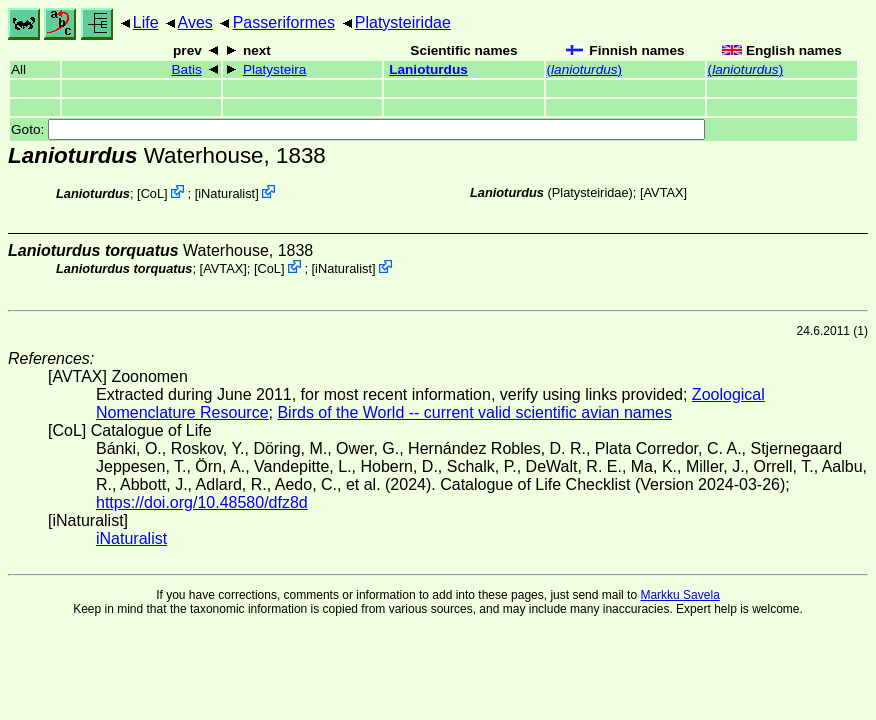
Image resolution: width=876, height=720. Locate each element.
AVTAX (664, 192)
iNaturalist (226, 193)
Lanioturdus (428, 69)
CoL (152, 193)
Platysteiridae (403, 22)
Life (146, 22)
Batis (187, 69)
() (585, 69)
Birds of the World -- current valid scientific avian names (474, 412)
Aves (195, 22)
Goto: (358, 129)
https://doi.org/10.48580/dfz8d (202, 502)
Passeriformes (284, 22)
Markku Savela (679, 595)
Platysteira (274, 69)
